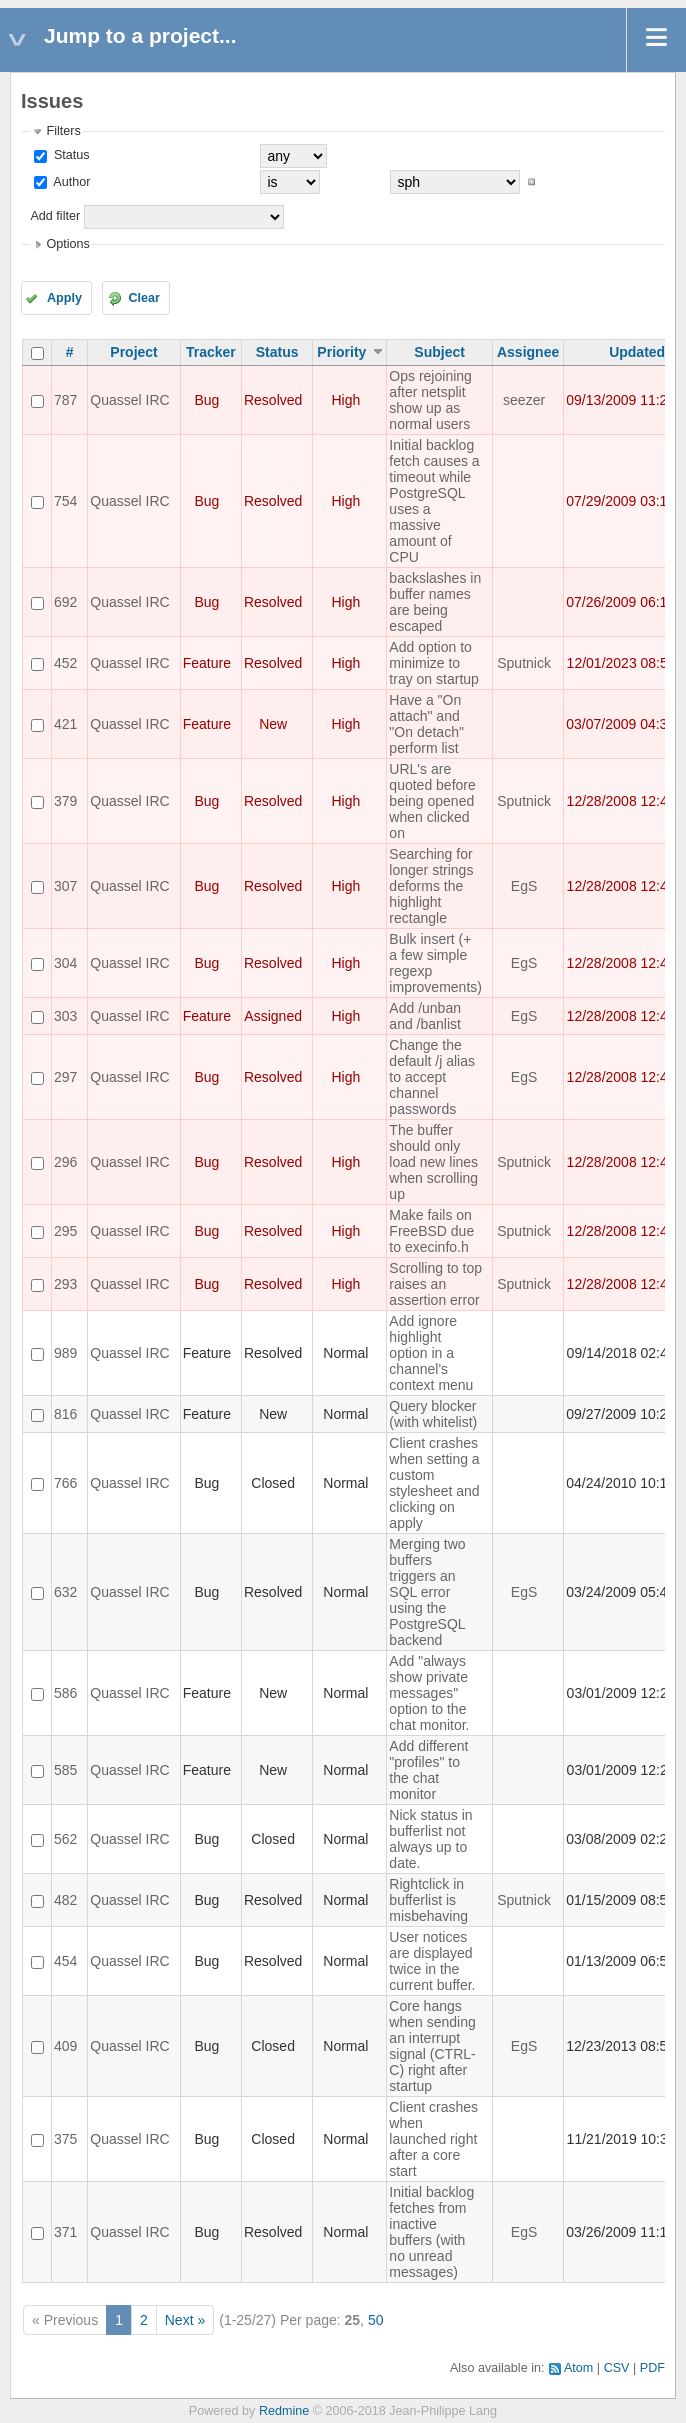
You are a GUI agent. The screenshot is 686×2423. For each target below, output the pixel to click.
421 (65, 724)
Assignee (528, 352)
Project (133, 352)
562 (65, 1839)
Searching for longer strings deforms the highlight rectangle (431, 886)
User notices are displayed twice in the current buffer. (432, 1961)
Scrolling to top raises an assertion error (435, 1284)
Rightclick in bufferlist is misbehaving (428, 1900)
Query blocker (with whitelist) (433, 1414)
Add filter (55, 216)
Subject (439, 352)
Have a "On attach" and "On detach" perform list (426, 724)
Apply (64, 298)
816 (65, 1414)
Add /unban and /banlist (425, 1016)
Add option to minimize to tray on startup (434, 663)
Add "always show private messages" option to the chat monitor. (429, 1693)
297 (65, 1077)
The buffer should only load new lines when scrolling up (433, 1162)
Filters (63, 131)
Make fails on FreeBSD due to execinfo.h (431, 1231)
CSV (617, 2368)
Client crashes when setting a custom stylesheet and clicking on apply (434, 1483)
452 (65, 663)
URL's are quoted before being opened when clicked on (432, 801)
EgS (524, 886)
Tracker (211, 352)
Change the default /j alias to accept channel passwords (432, 1077)
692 (65, 602)
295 (65, 1231)
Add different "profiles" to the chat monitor (428, 1770)
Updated (637, 352)
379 (65, 801)
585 (65, 1770)
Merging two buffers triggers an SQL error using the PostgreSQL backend (427, 1592)
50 (376, 2320)
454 (65, 1961)
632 (65, 1592)
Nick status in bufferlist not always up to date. (430, 1839)
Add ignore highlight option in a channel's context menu (431, 1353)
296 (65, 1162)
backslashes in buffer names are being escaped (435, 602)
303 (65, 1016)
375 (65, 2139)
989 (65, 1353)
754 (65, 501)
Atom (578, 2368)
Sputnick (524, 663)
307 (65, 886)
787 (65, 400)
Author (70, 182)
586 (65, 1693)
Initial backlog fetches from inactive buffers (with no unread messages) (431, 2232)
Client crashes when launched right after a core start (433, 2139)
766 (65, 1483)
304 (65, 963)
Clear (144, 298)
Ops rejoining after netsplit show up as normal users (430, 400)
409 (65, 2046)
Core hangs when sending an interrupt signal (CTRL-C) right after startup (432, 2046)
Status (69, 155)
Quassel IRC (129, 400)
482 (65, 1900)
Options (67, 244)
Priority (341, 352)
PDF (652, 2368)
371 (65, 2232)
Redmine (284, 2411)
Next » (185, 2320)
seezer (524, 400)
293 (65, 1284)
